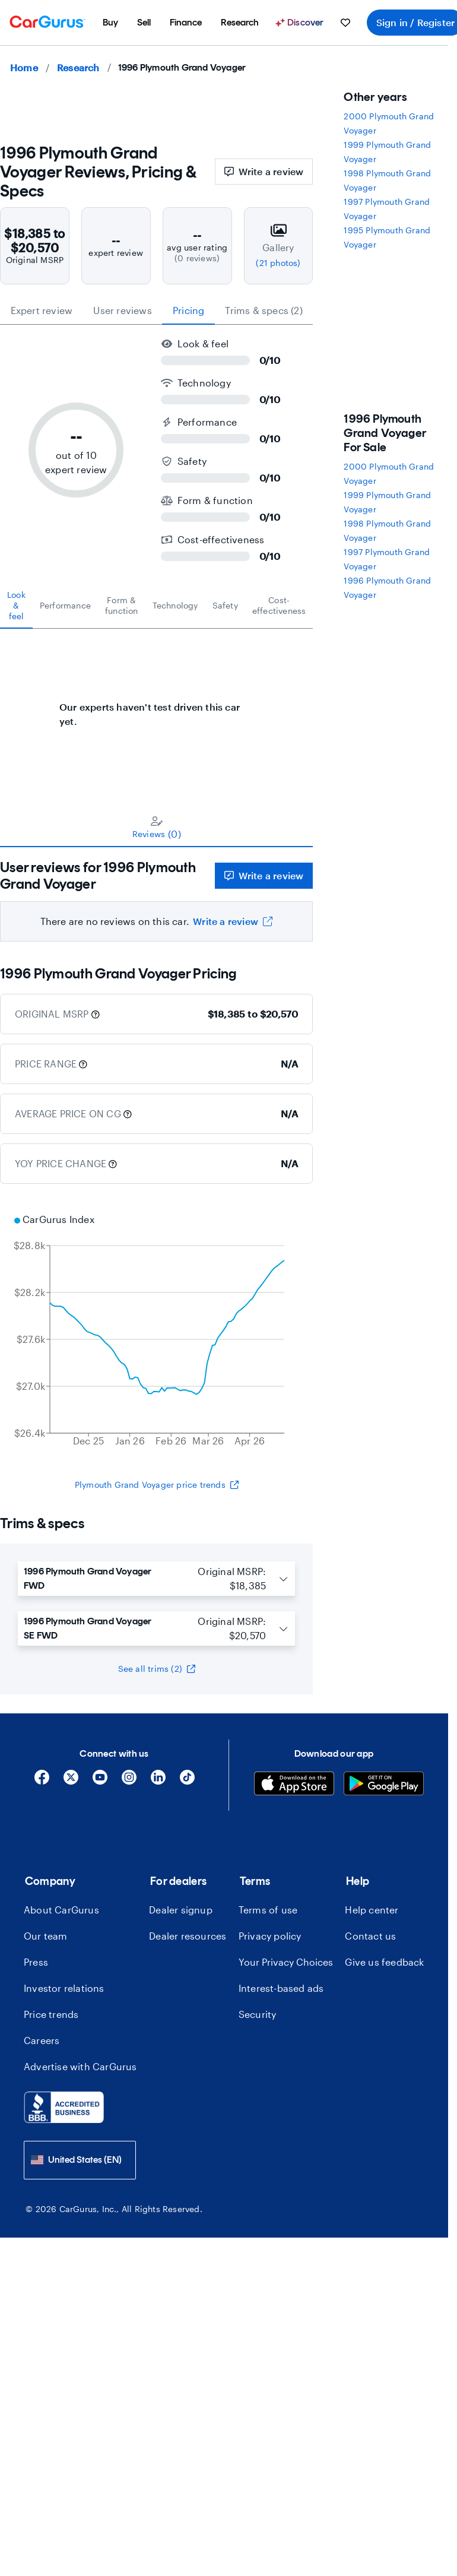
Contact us (370, 1935)
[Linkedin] (158, 1781)
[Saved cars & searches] (345, 22)
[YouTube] (100, 1781)
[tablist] (156, 310)
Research (78, 67)
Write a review (264, 171)
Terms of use (268, 1909)
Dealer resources (187, 1935)
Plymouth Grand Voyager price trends (157, 1484)
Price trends (51, 2014)
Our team (46, 1935)
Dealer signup (180, 1909)
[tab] (16, 605)
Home (24, 67)
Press (36, 1961)
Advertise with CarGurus (80, 2066)
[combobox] (80, 2160)
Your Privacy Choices (286, 1961)
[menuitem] (110, 23)
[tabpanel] (156, 708)
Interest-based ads (281, 1988)
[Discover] (301, 23)
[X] (71, 1781)
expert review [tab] (42, 310)
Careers (41, 2040)
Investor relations (64, 1988)
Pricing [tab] (188, 310)
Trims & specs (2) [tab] (263, 310)
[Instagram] (129, 1781)
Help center (371, 1909)
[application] (156, 1331)
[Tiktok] (187, 1781)
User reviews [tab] (122, 310)
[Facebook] (41, 1781)
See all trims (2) (156, 1669)
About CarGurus (61, 1909)
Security (258, 2014)
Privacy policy (270, 1935)
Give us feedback (384, 1961)
